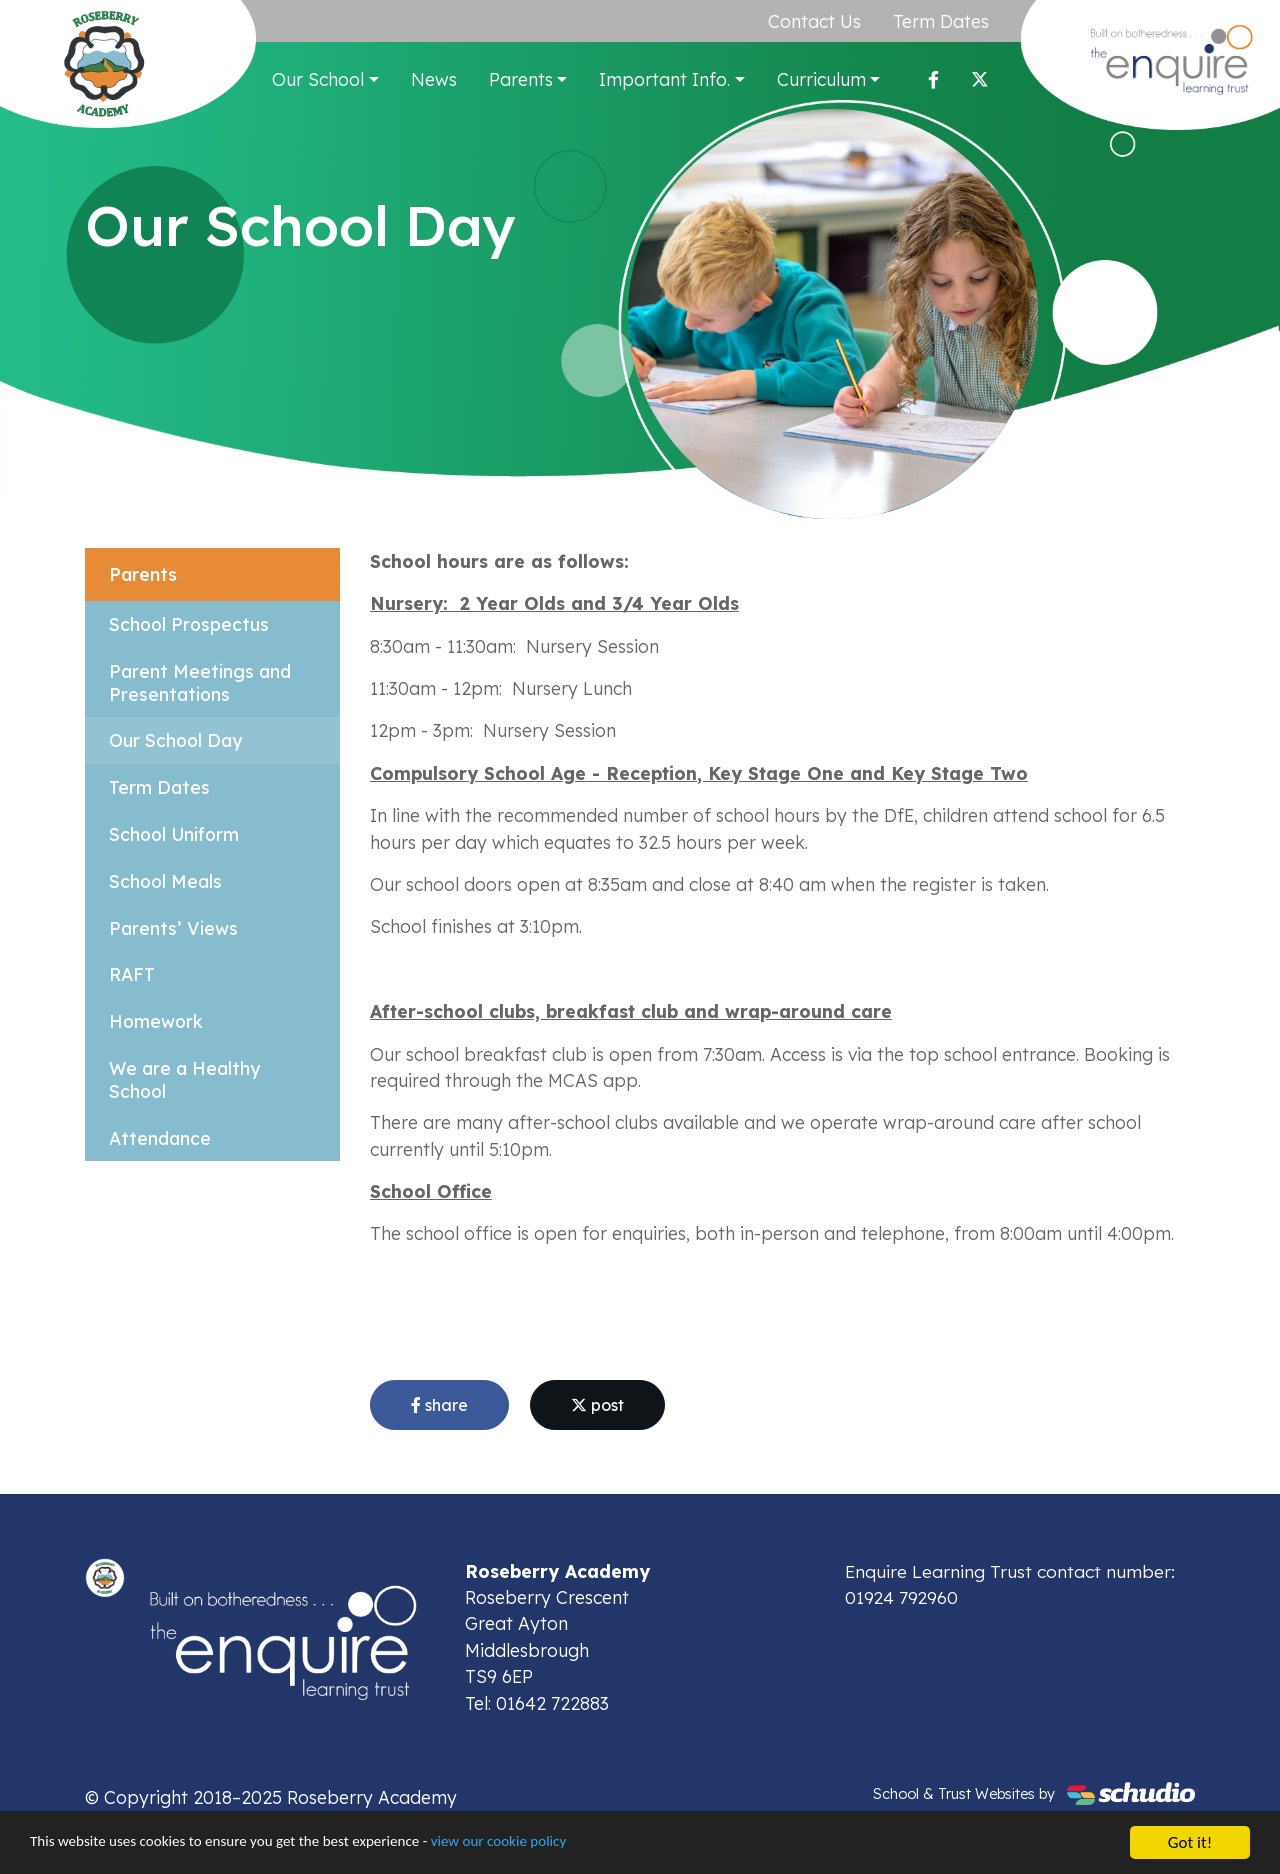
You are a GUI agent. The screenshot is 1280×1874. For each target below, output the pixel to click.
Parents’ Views (173, 928)
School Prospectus (189, 624)
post (597, 1405)
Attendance (160, 1138)
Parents (522, 79)
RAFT (132, 975)
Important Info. (666, 79)
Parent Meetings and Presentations (200, 682)
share (439, 1405)
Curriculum (822, 79)
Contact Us (815, 21)
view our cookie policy (559, 1845)
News (435, 79)
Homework (156, 1022)
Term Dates (942, 21)
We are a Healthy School (185, 1080)
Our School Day (175, 741)
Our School (320, 79)
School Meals (165, 881)
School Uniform (174, 834)
